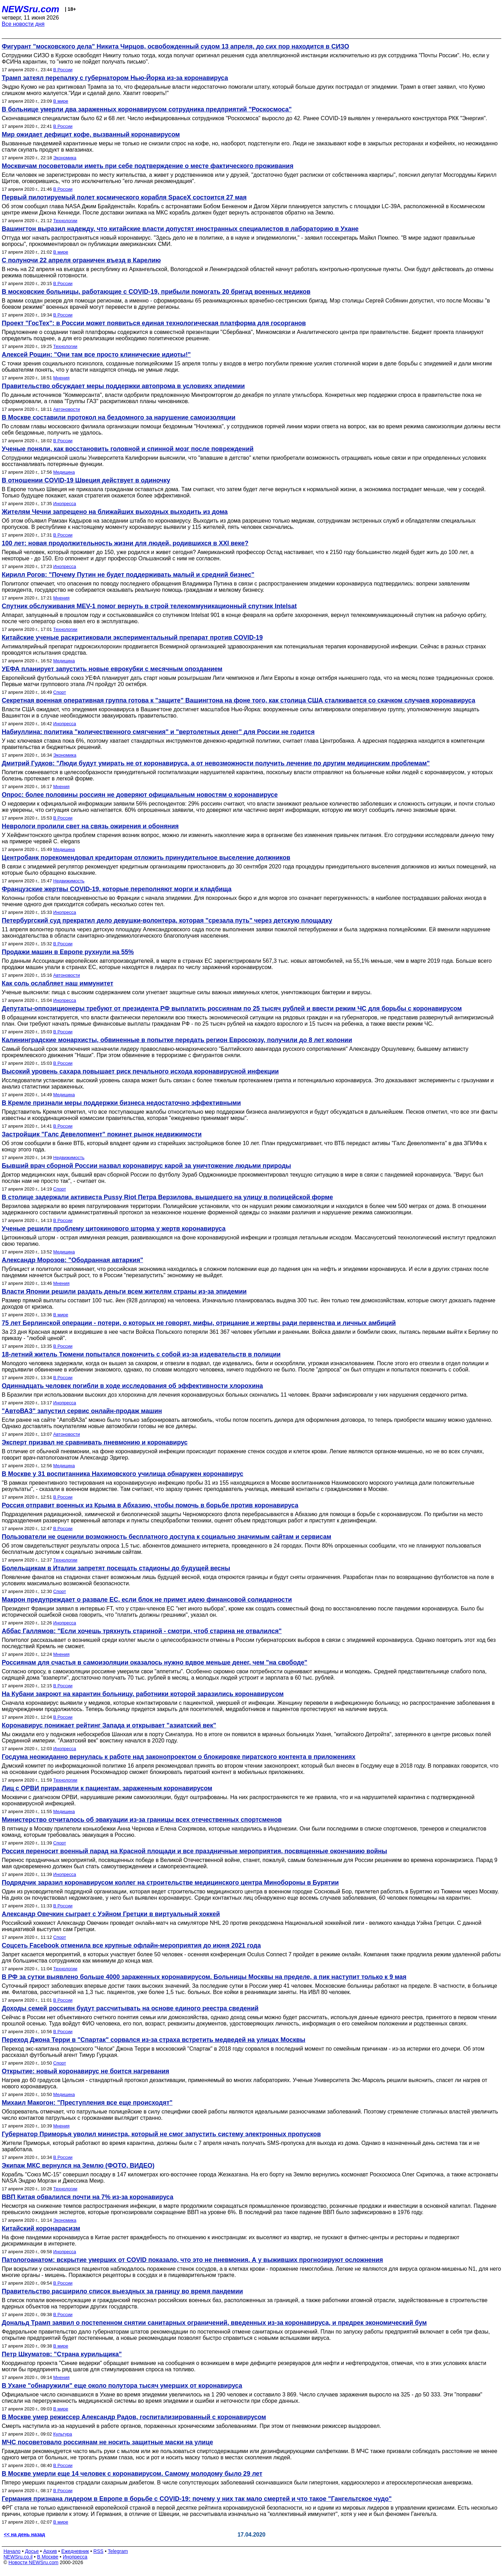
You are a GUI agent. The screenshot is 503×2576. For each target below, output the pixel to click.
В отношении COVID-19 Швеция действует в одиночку (86, 480)
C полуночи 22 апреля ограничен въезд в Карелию (81, 260)
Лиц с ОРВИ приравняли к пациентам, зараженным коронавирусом (107, 1788)
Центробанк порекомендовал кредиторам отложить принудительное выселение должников (146, 857)
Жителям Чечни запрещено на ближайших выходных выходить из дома (115, 511)
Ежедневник (75, 2551)
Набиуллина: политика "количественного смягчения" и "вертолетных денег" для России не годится (158, 731)
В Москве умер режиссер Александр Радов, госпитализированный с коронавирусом (134, 2417)
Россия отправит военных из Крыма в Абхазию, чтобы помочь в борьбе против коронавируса (150, 1505)
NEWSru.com (30, 9)
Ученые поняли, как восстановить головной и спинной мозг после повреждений (128, 448)
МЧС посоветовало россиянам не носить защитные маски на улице (107, 2442)
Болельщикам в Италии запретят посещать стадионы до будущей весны (116, 1568)
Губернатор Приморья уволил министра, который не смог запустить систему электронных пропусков (161, 2134)
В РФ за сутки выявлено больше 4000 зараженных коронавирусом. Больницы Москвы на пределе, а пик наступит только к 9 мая (204, 1976)
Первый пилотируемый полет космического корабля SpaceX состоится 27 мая (124, 197)
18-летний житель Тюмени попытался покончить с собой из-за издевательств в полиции (141, 1354)
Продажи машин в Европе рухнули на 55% (68, 951)
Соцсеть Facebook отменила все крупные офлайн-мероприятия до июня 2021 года (131, 1945)
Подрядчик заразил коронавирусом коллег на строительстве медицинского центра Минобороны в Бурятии (170, 1882)
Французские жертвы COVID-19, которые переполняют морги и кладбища (117, 889)
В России (62, 69)
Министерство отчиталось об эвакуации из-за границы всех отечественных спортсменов (142, 1819)
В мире (60, 101)
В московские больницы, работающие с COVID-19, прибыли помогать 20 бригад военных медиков (156, 291)
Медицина (64, 472)
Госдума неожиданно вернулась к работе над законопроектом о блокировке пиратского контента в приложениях (179, 1756)
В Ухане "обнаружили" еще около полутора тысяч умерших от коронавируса (122, 2385)
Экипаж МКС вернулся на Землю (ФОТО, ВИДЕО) (78, 2165)
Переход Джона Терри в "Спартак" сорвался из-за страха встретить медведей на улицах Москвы (153, 2039)
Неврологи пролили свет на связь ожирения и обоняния (90, 826)
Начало (12, 2551)
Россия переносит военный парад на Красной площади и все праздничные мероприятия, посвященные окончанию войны (194, 1851)
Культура (62, 2434)
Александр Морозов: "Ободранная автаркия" (72, 1260)
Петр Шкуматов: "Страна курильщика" (62, 2354)
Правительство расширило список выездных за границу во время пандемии (122, 2291)
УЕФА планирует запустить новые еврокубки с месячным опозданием (112, 668)
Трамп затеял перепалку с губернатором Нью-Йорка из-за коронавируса (115, 77)
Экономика (64, 157)
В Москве (47, 2557)
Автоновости (66, 409)
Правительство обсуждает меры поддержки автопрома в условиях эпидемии (123, 386)
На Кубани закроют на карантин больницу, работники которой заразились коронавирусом (143, 1693)
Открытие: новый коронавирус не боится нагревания (85, 2071)
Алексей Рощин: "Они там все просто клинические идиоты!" (96, 354)
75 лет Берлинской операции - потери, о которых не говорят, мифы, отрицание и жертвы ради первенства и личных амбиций (199, 1322)
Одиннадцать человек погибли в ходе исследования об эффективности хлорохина (132, 1385)
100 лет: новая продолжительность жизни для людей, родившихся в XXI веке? (125, 543)
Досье (32, 2551)
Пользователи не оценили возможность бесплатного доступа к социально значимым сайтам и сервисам (166, 1536)
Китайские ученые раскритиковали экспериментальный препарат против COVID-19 (132, 637)
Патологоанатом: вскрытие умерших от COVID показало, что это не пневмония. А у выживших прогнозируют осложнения (192, 2259)
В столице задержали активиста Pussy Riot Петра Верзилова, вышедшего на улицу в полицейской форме (167, 1197)
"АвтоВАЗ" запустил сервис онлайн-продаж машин (82, 1410)
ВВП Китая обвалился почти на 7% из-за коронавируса (87, 2196)
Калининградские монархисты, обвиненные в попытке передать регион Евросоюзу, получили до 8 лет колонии (177, 1039)
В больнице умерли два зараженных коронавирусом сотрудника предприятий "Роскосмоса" (147, 109)
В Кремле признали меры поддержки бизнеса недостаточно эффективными (121, 1102)
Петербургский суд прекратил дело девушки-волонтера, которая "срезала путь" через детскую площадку (167, 920)
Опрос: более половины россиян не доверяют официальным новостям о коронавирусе (140, 794)
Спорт (59, 692)
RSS (98, 2551)
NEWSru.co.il (17, 2557)
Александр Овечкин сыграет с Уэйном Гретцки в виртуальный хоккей (111, 1914)
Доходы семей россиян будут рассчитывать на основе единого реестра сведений (130, 2008)
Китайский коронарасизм (41, 2228)
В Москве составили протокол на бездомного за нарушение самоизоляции (118, 417)
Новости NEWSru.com (33, 2562)
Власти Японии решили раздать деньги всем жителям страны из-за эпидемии (124, 1291)
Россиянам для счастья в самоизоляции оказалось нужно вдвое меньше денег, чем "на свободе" (154, 1662)
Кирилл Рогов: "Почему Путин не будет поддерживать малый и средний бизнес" (128, 574)
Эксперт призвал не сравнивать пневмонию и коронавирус (95, 1442)
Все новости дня (23, 24)
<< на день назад (24, 2534)
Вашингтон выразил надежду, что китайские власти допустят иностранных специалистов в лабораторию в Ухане (180, 228)
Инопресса (64, 503)
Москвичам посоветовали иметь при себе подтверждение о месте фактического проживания (147, 165)
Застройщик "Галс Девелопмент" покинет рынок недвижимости (102, 1134)
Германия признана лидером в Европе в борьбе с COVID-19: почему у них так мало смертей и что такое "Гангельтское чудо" (197, 2498)
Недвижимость (68, 880)
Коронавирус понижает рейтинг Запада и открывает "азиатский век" (109, 1725)
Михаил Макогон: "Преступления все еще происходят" (87, 2102)
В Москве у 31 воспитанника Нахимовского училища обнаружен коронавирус (122, 1473)
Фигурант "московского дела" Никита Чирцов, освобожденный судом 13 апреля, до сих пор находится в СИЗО (175, 46)
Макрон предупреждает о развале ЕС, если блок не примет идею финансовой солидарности (147, 1599)
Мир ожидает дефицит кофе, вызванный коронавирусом (91, 134)
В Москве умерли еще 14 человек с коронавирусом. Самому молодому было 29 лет (132, 2473)
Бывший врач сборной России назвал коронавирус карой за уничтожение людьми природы (146, 1165)
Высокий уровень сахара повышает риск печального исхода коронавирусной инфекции (140, 1071)
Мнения (61, 377)
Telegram (118, 2551)
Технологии (65, 220)
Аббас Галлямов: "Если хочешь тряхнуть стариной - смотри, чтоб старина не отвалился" (142, 1631)
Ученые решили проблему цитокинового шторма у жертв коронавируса (114, 1228)
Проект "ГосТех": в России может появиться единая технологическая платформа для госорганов (154, 323)
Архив (50, 2551)
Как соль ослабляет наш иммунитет (57, 983)
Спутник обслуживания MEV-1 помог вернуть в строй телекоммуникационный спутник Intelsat (149, 606)
